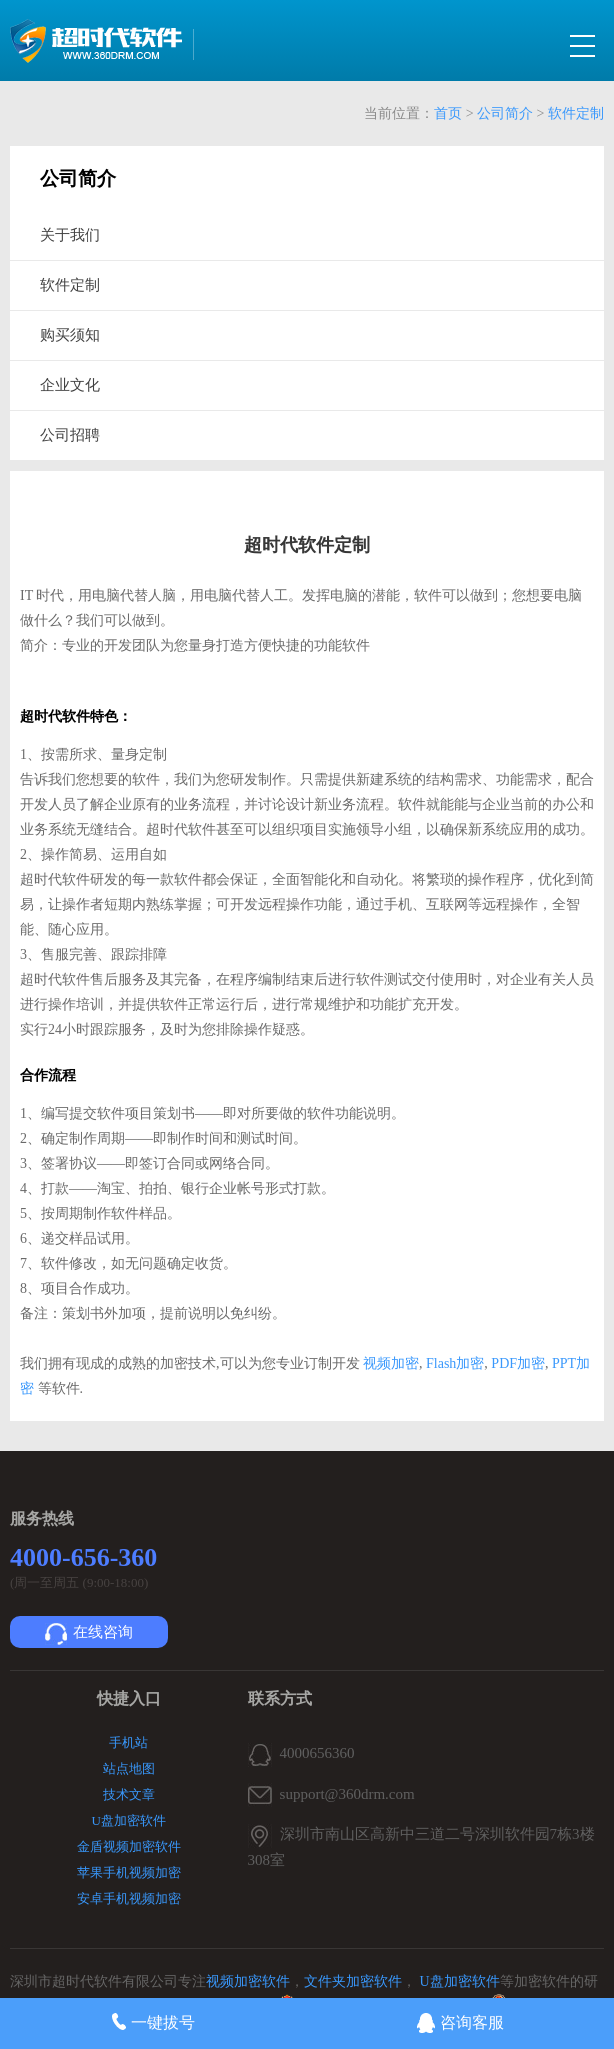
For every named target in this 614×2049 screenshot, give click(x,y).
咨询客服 (460, 2023)
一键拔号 (153, 2022)
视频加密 (390, 1363)
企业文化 (70, 385)
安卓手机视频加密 (129, 1898)
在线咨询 (89, 1634)
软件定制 (576, 113)
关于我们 (70, 235)
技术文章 (129, 1794)
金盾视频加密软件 (129, 1846)
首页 (448, 113)
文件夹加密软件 (353, 1981)
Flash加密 (455, 1363)
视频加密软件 (248, 1981)
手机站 (128, 1742)
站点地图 (129, 1768)
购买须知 (70, 335)
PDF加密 (516, 1363)
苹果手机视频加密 (129, 1872)
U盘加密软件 (129, 1820)
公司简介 (505, 113)
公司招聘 (70, 435)
